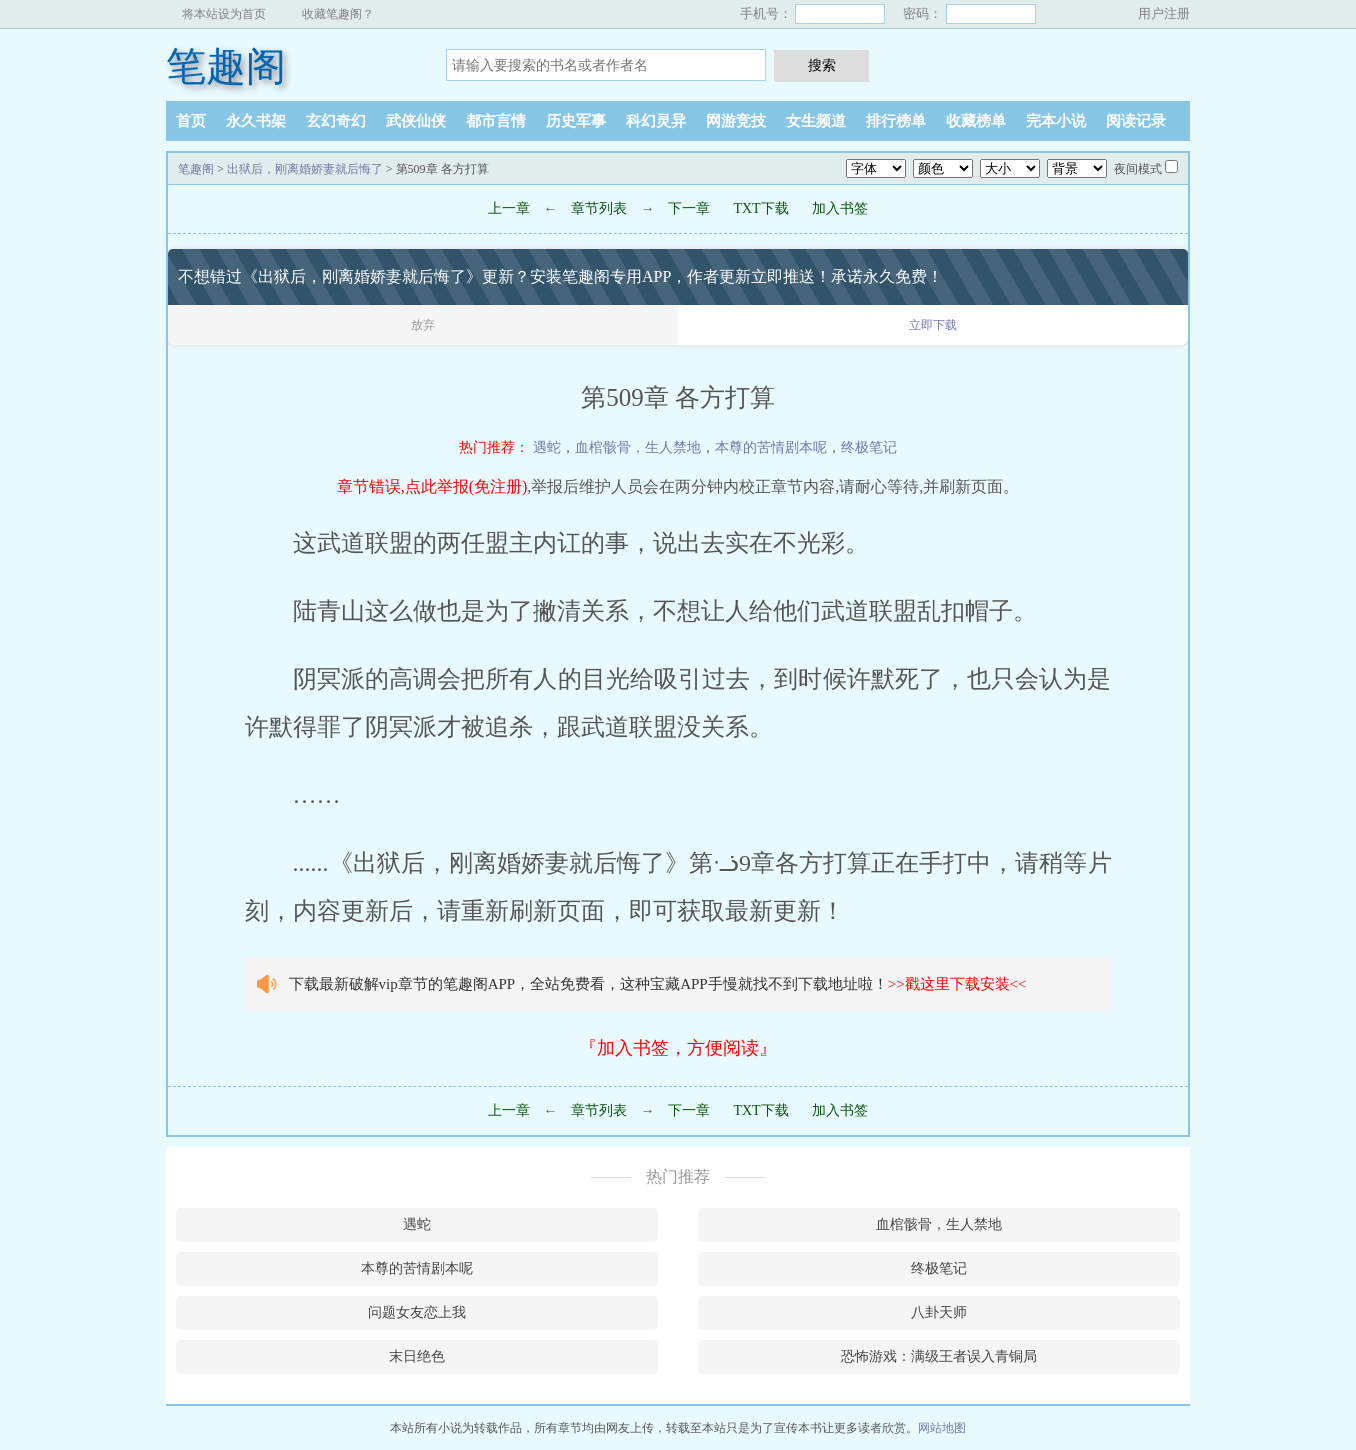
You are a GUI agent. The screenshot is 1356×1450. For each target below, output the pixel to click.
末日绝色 (417, 1356)
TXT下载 (760, 208)
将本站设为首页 (224, 14)
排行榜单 (896, 121)
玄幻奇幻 (336, 121)
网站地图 (942, 1428)
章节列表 (599, 208)
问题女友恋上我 (417, 1312)
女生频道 (816, 121)
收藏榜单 (976, 121)
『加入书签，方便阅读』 (678, 1048)
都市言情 (496, 121)
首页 (191, 121)
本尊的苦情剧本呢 (771, 447)
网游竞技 (736, 121)
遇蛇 (547, 447)
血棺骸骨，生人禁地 (638, 447)
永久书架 (256, 121)
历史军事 (576, 121)
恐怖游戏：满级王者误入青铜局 (939, 1356)
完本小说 (1056, 121)
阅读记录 (1136, 121)
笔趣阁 (226, 66)
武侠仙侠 (416, 121)
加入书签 (840, 208)
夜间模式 (1138, 169)
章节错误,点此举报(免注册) (432, 486)
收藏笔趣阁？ (338, 14)
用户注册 (1164, 13)
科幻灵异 (656, 121)
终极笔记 (869, 447)
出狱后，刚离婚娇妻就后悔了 (305, 169)
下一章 (689, 208)
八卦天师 (939, 1312)
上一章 (509, 208)
